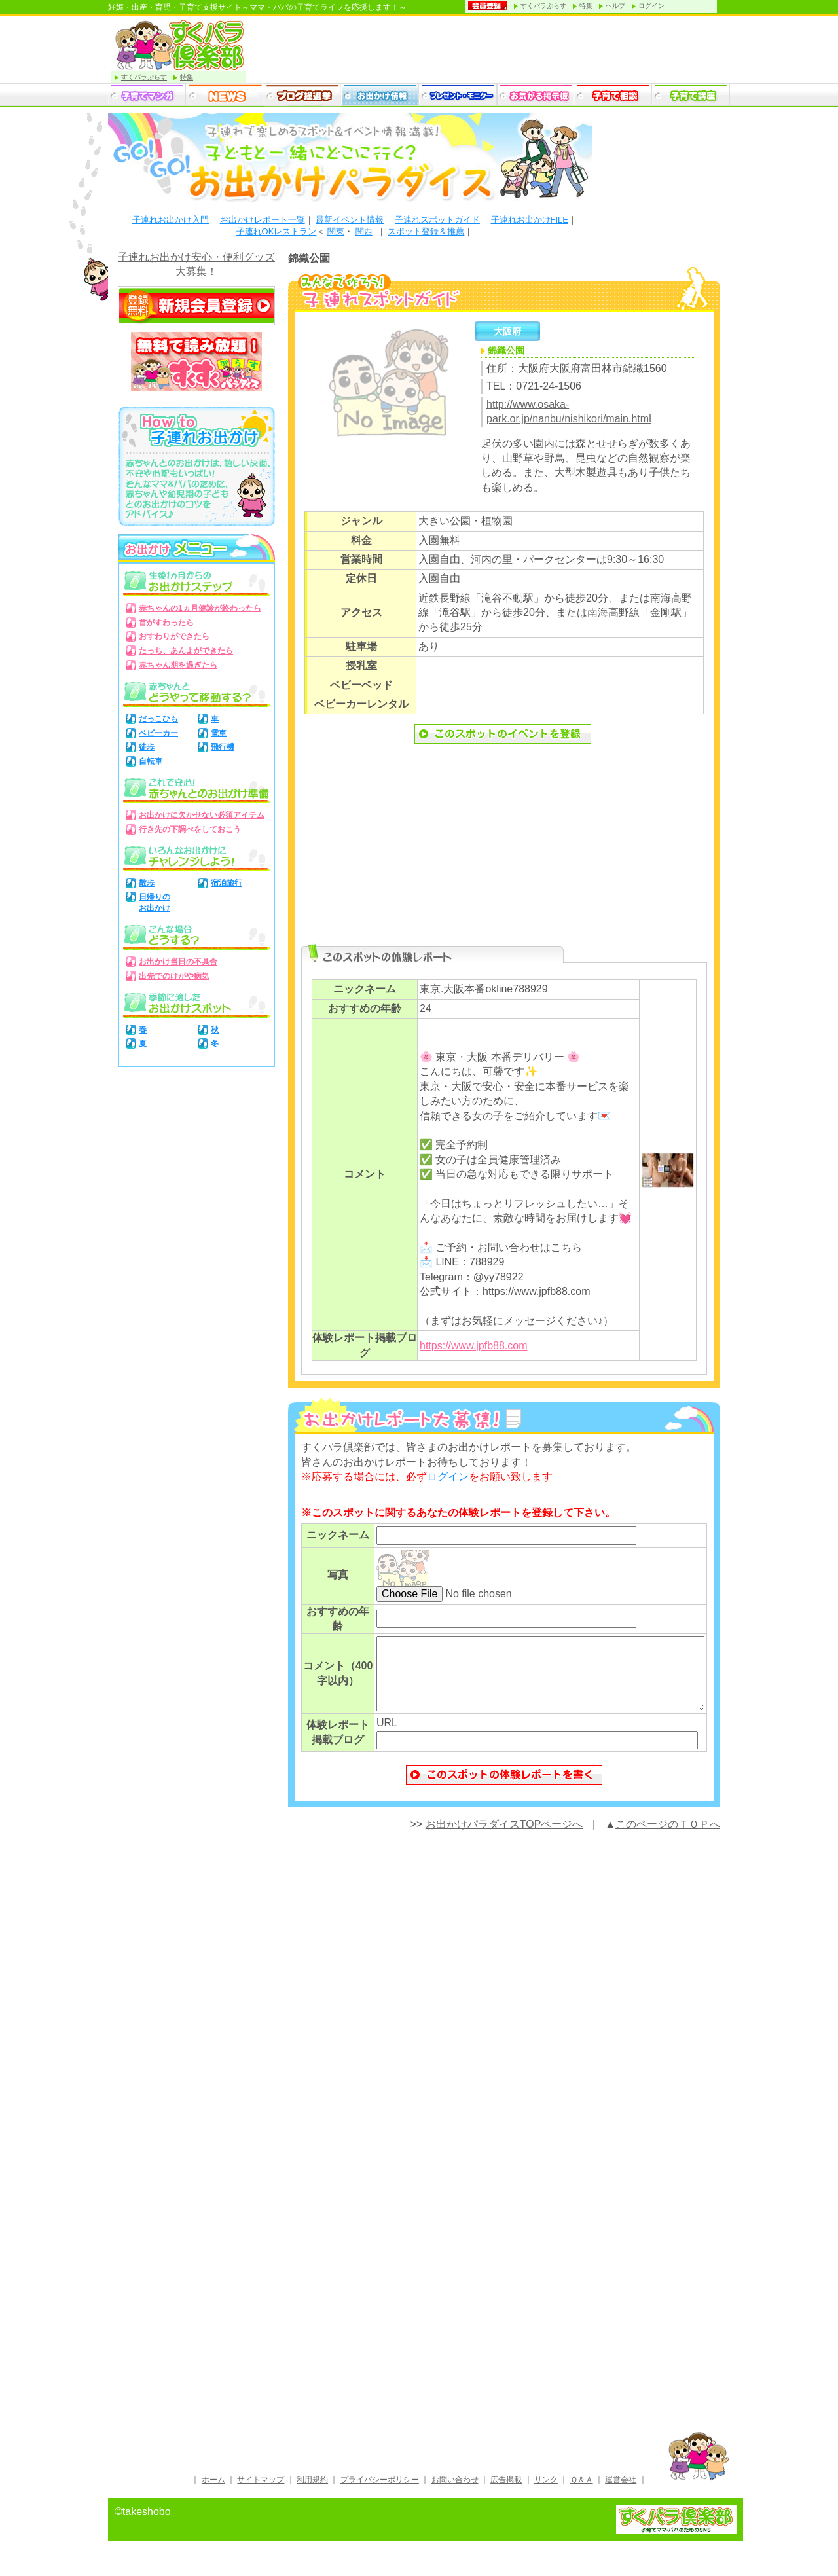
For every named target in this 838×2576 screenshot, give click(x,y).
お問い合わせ (455, 2492)
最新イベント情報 (350, 220)
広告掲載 (506, 2492)
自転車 (150, 761)
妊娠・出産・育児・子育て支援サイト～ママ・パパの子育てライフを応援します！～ (257, 7)
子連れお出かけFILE (529, 220)
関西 (364, 231)
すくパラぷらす (543, 5)
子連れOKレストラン (276, 231)
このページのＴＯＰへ (667, 1837)
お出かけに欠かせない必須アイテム (201, 815)
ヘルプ (615, 5)
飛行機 (222, 747)
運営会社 (620, 2492)
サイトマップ (260, 2492)
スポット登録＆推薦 (426, 231)
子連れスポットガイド (437, 220)
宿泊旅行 (226, 883)
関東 (335, 231)
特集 (585, 5)
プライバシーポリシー (379, 2492)
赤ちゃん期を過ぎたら (178, 665)
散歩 (147, 883)
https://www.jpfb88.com (474, 1345)
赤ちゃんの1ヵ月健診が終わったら (200, 608)
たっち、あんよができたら (186, 650)
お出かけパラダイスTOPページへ (504, 1837)
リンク (546, 2492)
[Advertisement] (504, 851)
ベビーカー (158, 733)
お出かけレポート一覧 (262, 220)
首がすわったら (166, 622)
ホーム (213, 2492)
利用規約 (312, 2492)
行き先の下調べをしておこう (190, 829)
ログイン (651, 5)
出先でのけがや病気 (174, 976)
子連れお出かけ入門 (170, 220)
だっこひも (158, 718)
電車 (219, 733)
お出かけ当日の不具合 (178, 961)
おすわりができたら (174, 636)
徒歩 (147, 747)
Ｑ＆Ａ (581, 2492)
